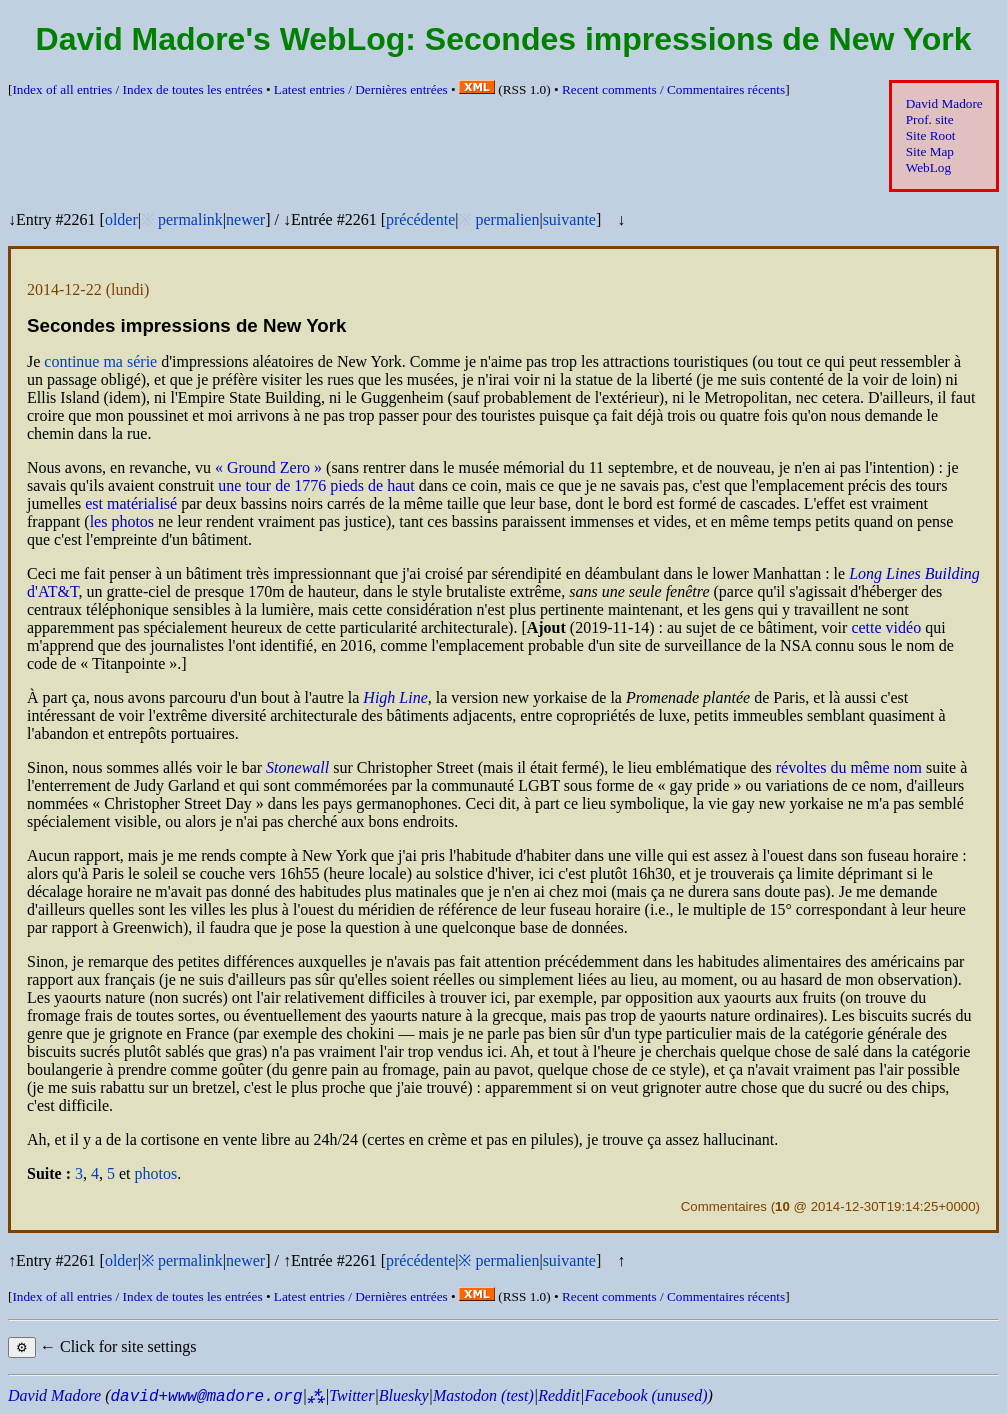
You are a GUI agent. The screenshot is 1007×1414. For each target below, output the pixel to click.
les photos (122, 521)
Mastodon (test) (483, 1395)
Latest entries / (361, 89)
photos (156, 1173)
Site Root (931, 135)
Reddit (559, 1395)
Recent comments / (673, 89)
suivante (569, 219)
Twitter (351, 1395)
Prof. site (930, 119)
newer (245, 219)
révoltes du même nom (849, 767)
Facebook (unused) (645, 1395)
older (121, 219)
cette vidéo (886, 627)
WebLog (928, 167)
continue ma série (100, 361)
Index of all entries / (137, 89)
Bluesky (404, 1395)
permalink (190, 219)
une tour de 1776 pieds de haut (316, 485)
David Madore (944, 103)
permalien (507, 219)
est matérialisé (131, 503)
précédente (420, 219)
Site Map (930, 151)
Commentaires (724, 1206)
